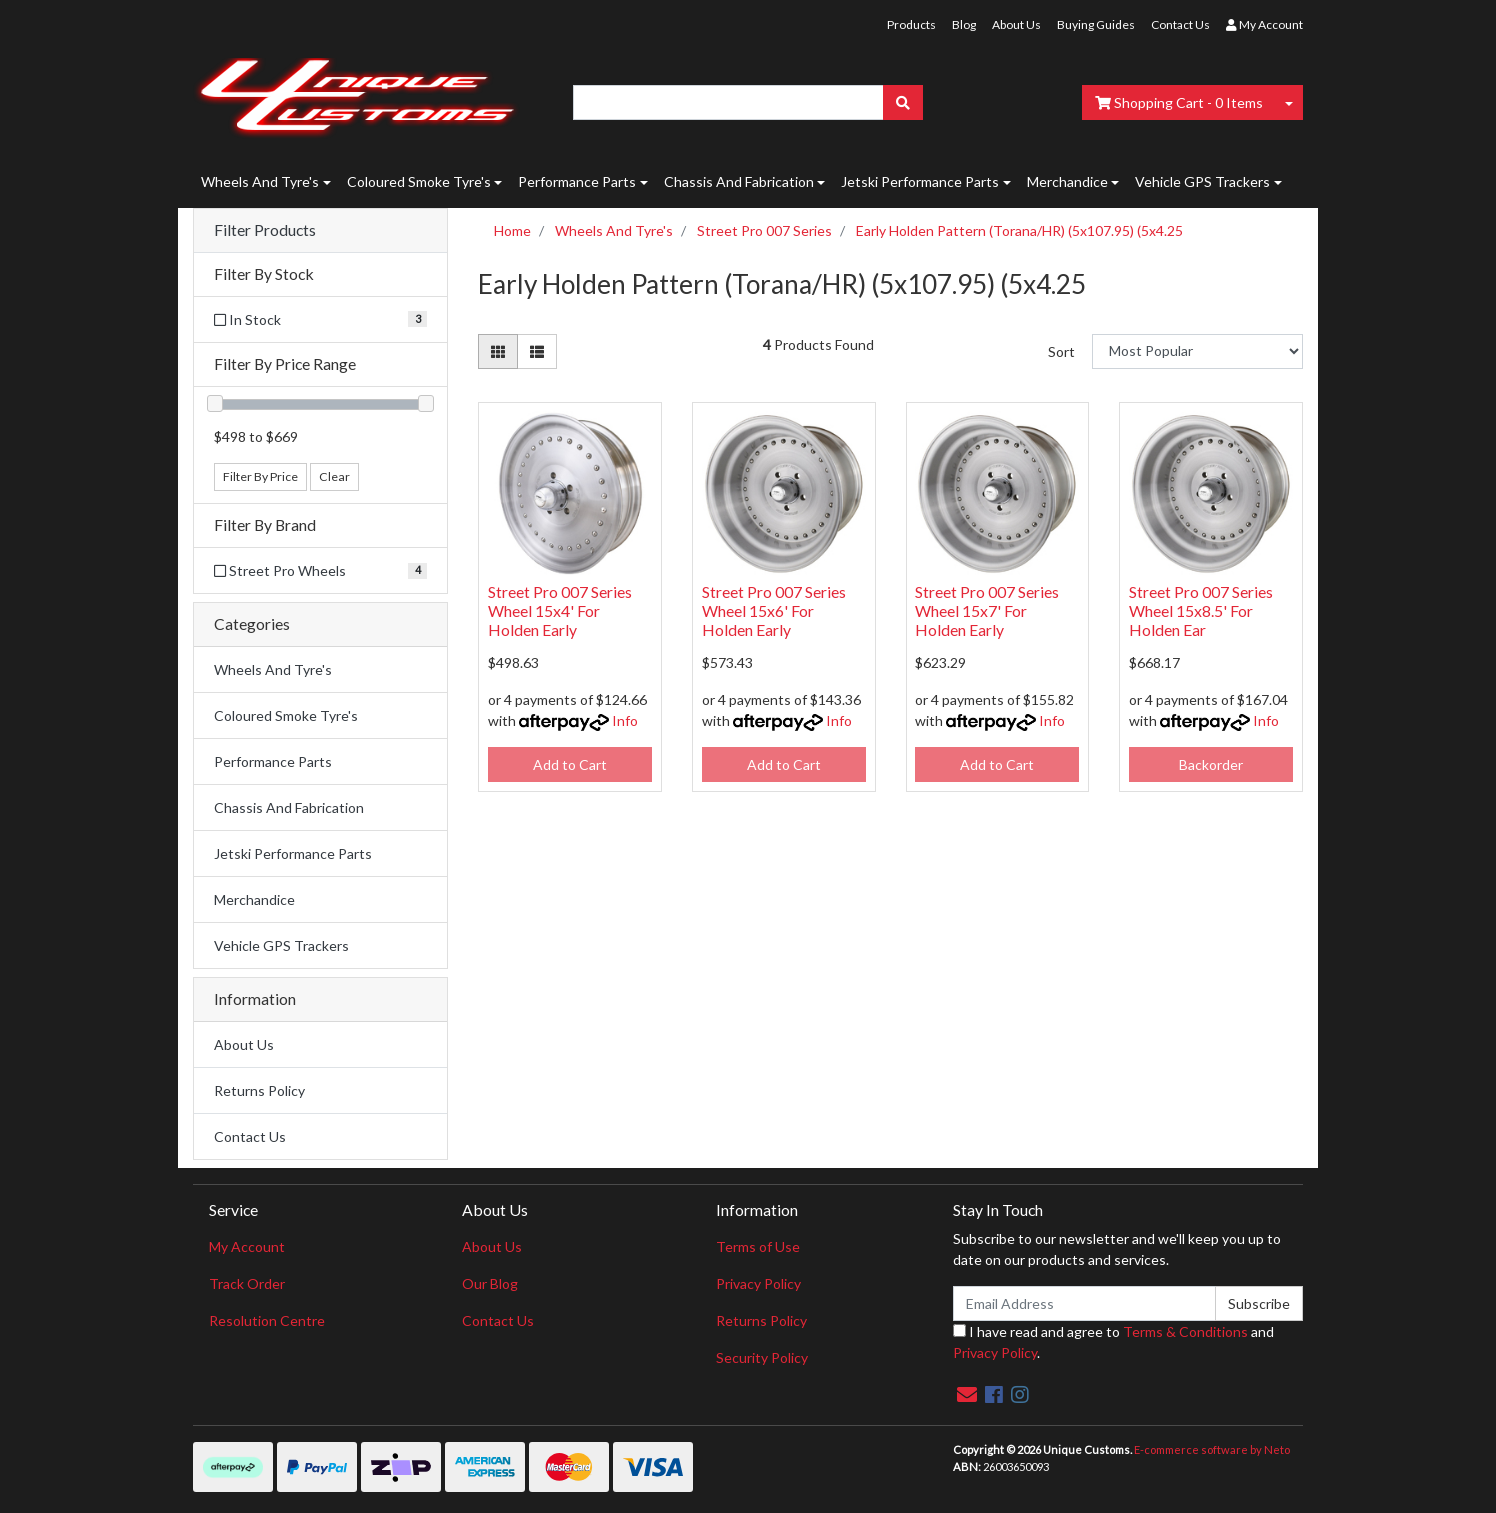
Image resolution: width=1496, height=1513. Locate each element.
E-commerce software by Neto (1212, 1449)
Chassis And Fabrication (739, 181)
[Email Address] (1084, 1303)
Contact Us (1180, 24)
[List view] (537, 351)
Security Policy (762, 1357)
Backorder (1211, 764)
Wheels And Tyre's (260, 181)
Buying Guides (1096, 24)
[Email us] (967, 1394)
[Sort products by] (1197, 351)
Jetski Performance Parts (920, 181)
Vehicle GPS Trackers (1202, 181)
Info (625, 720)
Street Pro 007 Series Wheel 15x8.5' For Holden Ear (1201, 610)
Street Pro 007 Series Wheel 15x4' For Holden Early (560, 610)
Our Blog (490, 1283)
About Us (1016, 24)
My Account (247, 1246)
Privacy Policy (758, 1283)
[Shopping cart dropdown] (1289, 102)
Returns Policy (259, 1090)
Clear (334, 476)
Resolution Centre (267, 1320)
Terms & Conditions (1185, 1331)
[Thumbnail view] (498, 351)
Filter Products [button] (265, 230)
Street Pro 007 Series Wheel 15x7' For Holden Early (987, 610)
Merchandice (1067, 181)
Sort (1061, 351)
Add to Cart (570, 764)
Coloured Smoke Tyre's (419, 181)
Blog (964, 24)
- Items (1179, 102)
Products (911, 24)
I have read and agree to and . (1113, 1342)
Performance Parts (577, 181)
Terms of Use (758, 1246)
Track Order (247, 1283)
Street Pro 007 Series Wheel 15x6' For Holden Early (774, 610)
